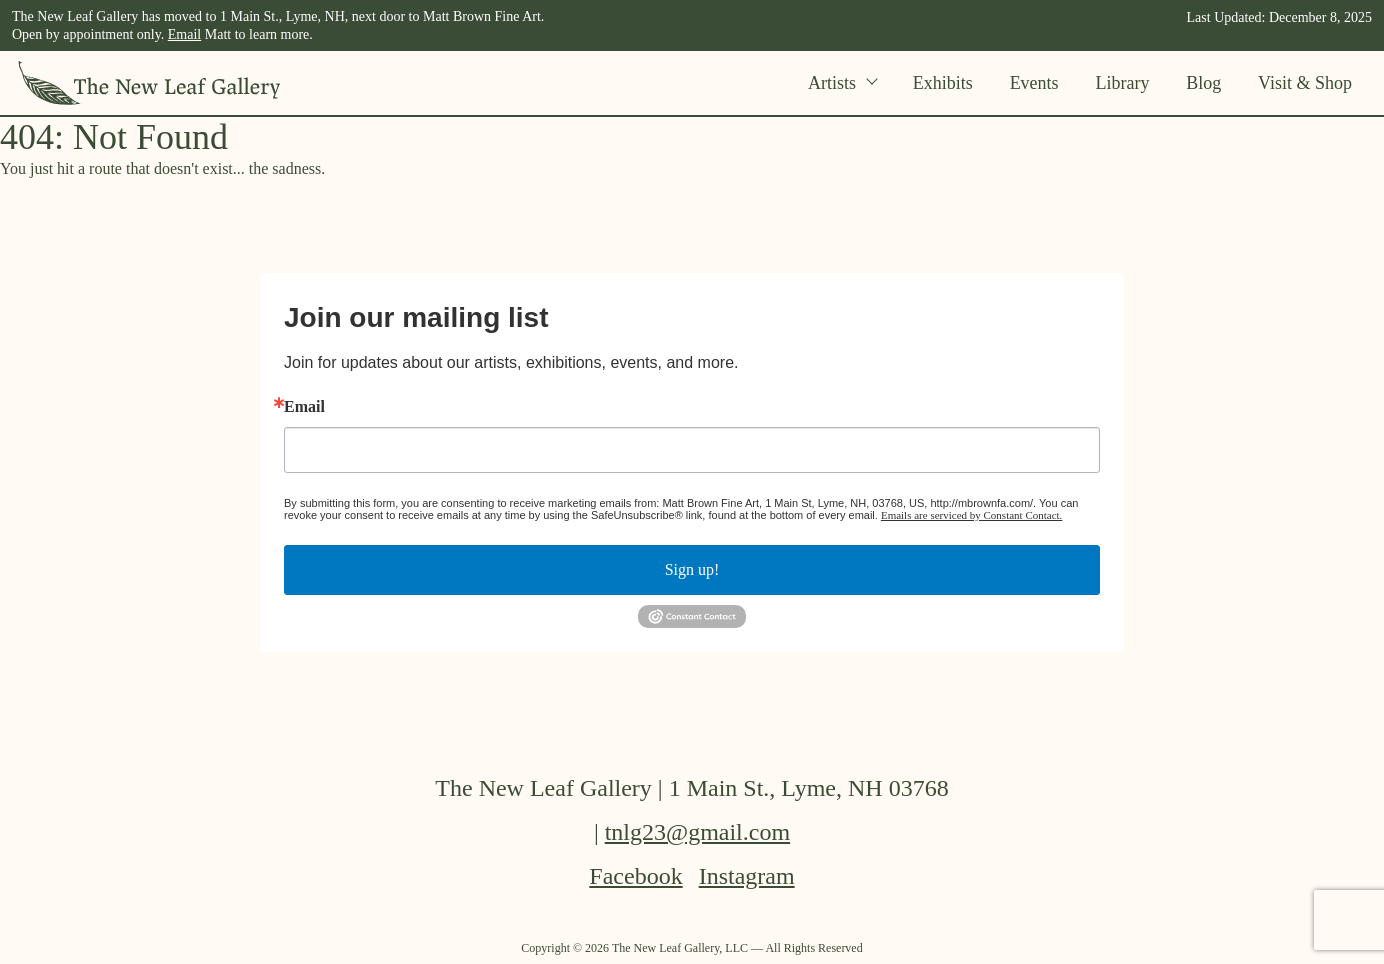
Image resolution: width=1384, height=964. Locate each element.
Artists (842, 83)
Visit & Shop (1305, 83)
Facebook (635, 876)
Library (1122, 83)
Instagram (747, 876)
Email (184, 34)
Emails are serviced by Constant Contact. (971, 515)
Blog (1203, 83)
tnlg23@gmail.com (697, 832)
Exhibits (943, 83)
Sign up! (692, 569)
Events (1034, 83)
